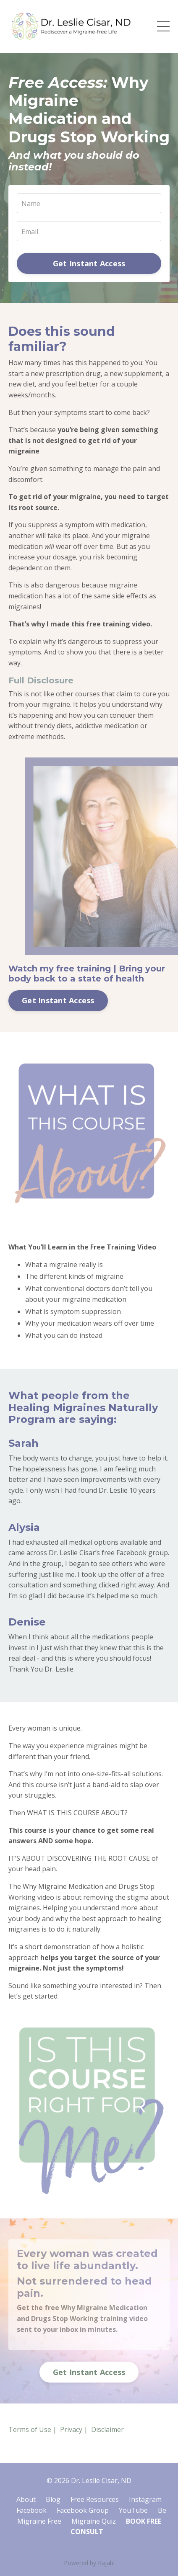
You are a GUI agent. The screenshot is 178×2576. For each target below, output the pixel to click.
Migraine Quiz (93, 2521)
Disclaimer (107, 2429)
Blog (53, 2499)
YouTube (133, 2510)
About (26, 2499)
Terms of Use (29, 2429)
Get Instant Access (89, 263)
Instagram (145, 2499)
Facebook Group (83, 2510)
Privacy (71, 2429)
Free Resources (95, 2499)
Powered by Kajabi (89, 2563)
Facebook (31, 2510)
